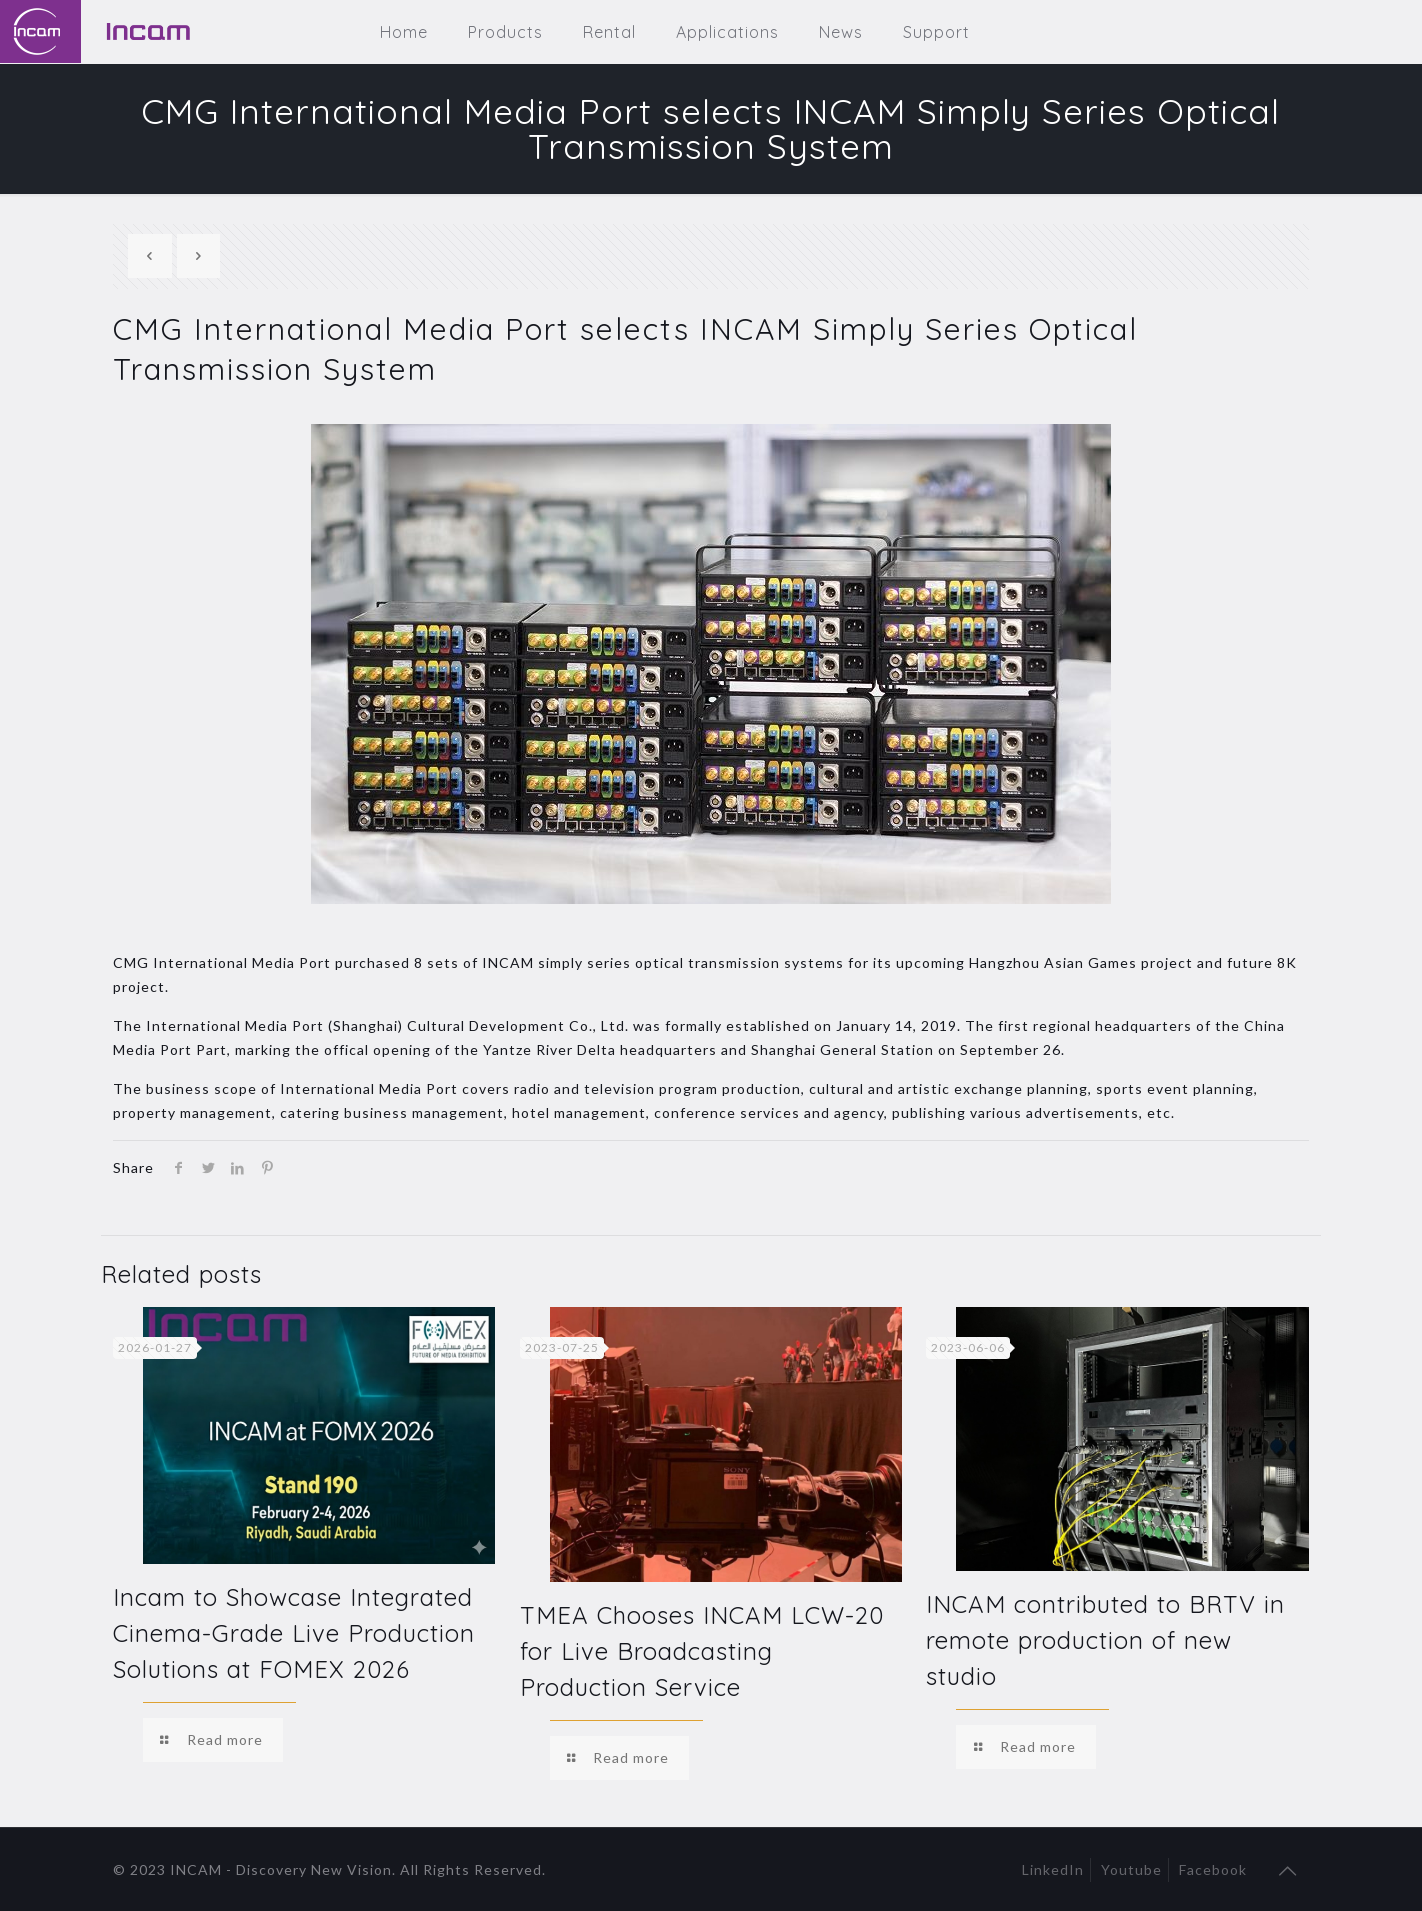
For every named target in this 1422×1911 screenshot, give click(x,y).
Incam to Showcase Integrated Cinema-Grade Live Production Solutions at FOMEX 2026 (294, 1633)
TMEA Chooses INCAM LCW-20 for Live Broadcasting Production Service (702, 1651)
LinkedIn (1053, 1869)
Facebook (1213, 1869)
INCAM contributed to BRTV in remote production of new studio (1105, 1640)
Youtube (1131, 1869)
